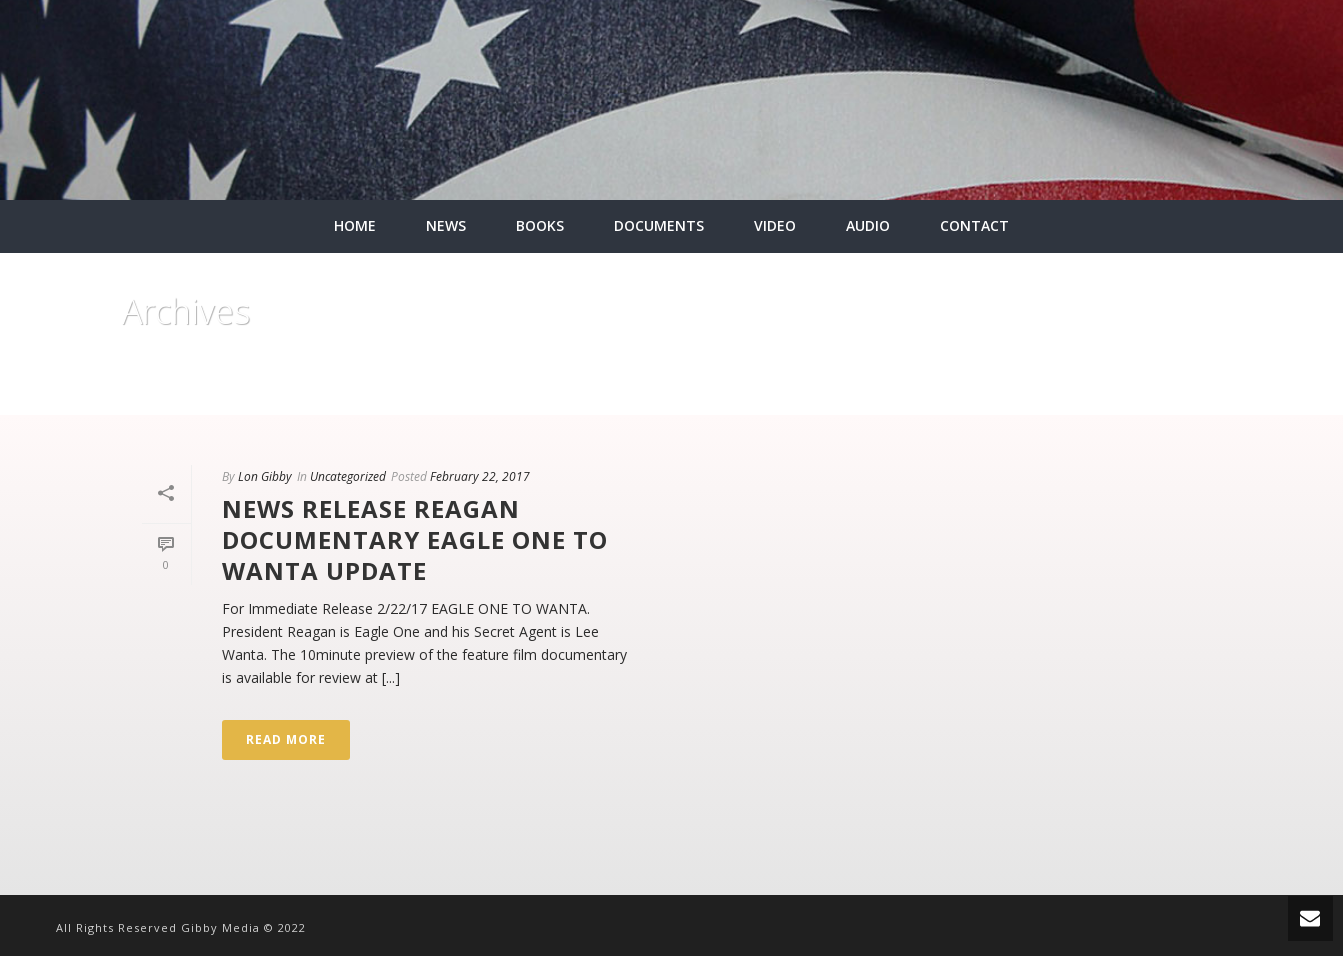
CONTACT (974, 225)
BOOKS (540, 225)
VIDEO (775, 225)
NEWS (446, 225)
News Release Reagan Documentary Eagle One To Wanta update (415, 539)
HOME (355, 225)
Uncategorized (348, 476)
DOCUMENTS (659, 225)
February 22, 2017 (480, 476)
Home (1183, 396)
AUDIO (868, 225)
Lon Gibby (265, 476)
